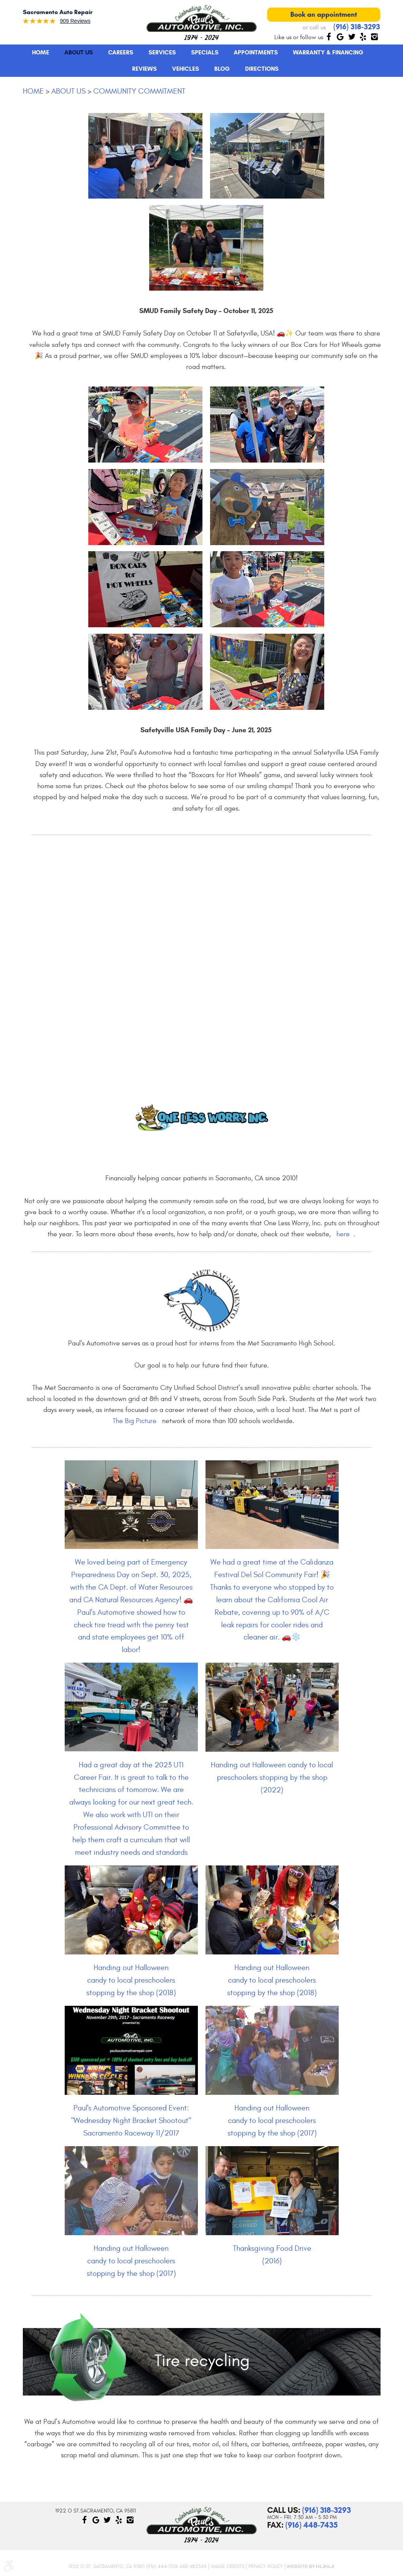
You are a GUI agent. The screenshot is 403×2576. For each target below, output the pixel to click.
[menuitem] (40, 52)
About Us (78, 52)
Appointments (256, 52)
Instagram (374, 36)
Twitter (351, 36)
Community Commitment (139, 91)
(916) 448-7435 (311, 2525)
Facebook (329, 36)
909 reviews (75, 21)
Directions (262, 68)
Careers (120, 52)
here (343, 1234)
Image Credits (227, 2566)
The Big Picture (134, 1421)
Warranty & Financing (328, 52)
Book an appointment (323, 14)
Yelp (363, 36)
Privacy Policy (265, 2566)
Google (340, 36)
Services (162, 52)
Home (40, 52)
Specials (204, 52)
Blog (222, 68)
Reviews (144, 68)
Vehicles (185, 68)
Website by (310, 2566)
